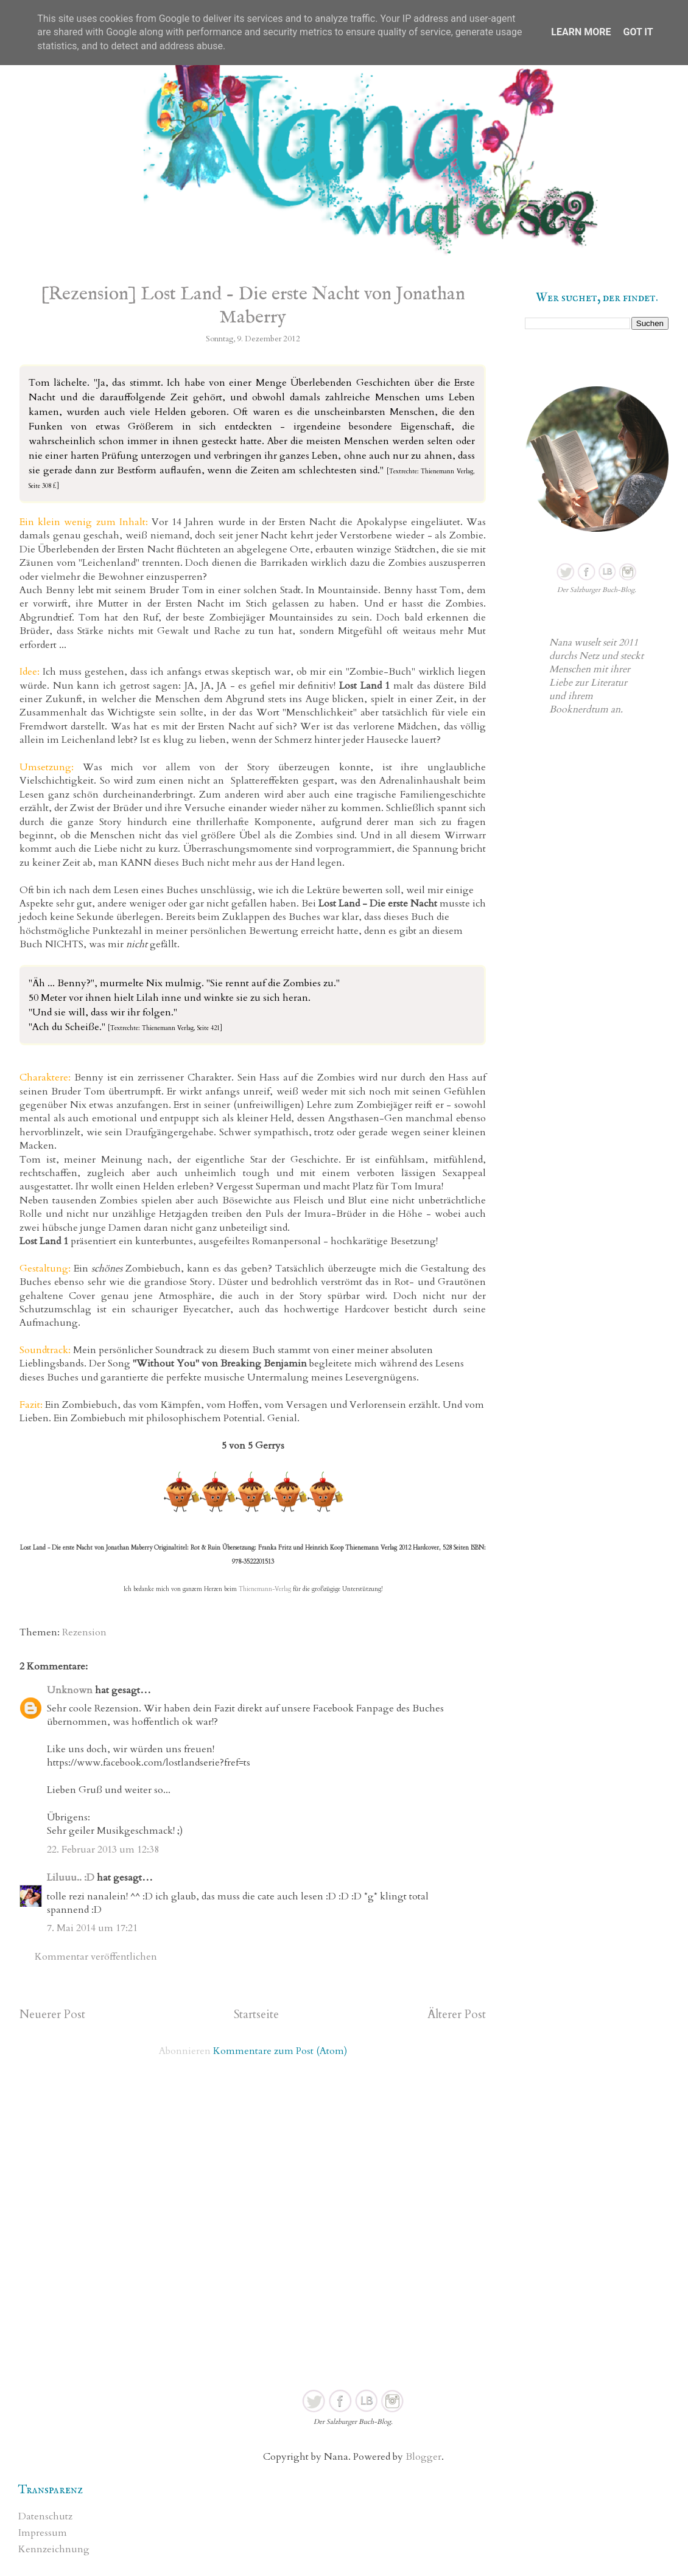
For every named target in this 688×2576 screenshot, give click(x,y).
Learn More (581, 32)
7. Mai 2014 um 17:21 (92, 1928)
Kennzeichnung (54, 2549)
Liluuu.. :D (70, 1877)
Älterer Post (456, 2014)
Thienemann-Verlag (265, 1589)
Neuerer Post (52, 2014)
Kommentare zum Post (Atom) (280, 2051)
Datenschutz (45, 2516)
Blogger (423, 2456)
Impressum (42, 2532)
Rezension (84, 1632)
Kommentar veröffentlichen (96, 1956)
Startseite (256, 2014)
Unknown (70, 1690)
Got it (638, 32)
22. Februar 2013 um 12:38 (103, 1849)
